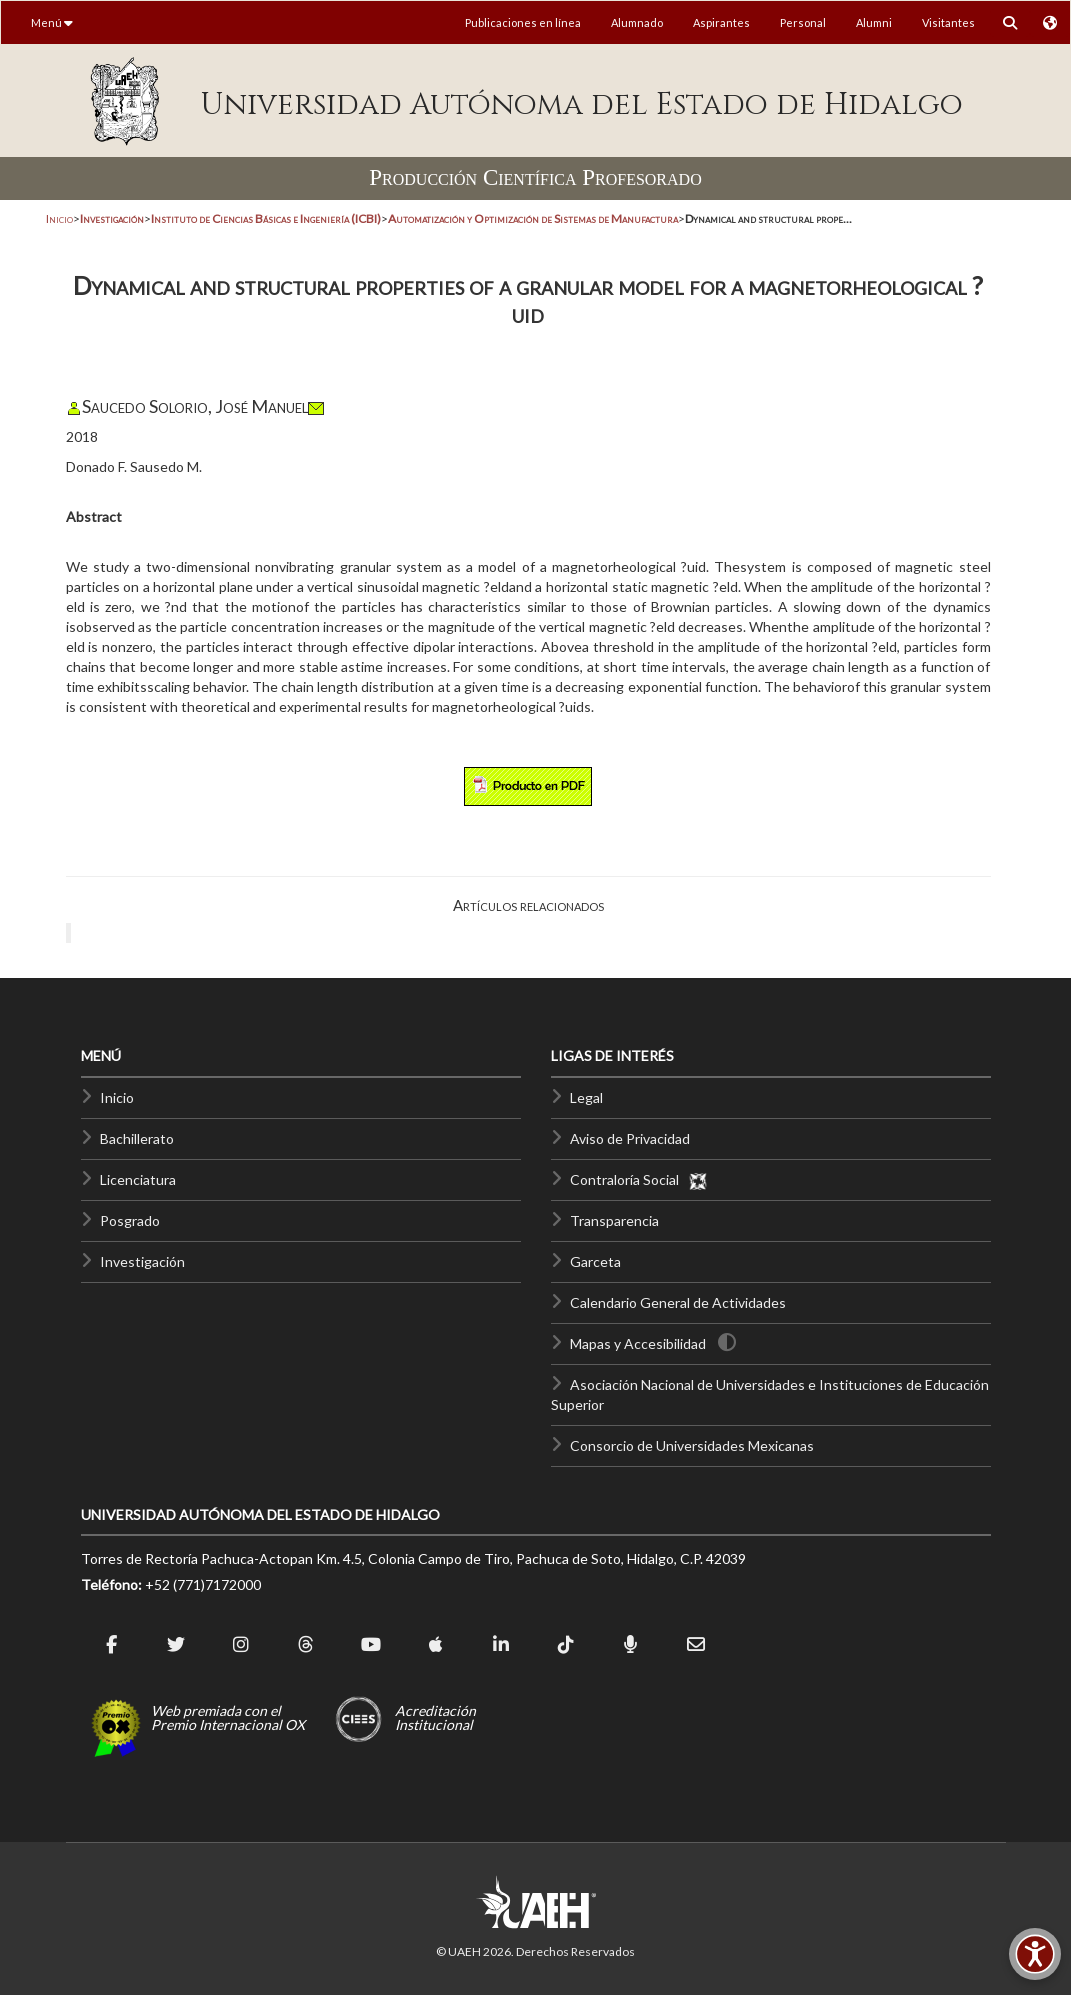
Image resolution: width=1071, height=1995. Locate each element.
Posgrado (130, 1220)
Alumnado (637, 22)
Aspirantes (721, 22)
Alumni (874, 22)
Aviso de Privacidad (630, 1138)
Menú (52, 22)
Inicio (59, 218)
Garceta (595, 1261)
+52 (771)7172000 (203, 1584)
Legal (586, 1097)
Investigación (142, 1261)
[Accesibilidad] (1035, 1954)
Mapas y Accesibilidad (638, 1343)
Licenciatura (138, 1179)
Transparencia (614, 1220)
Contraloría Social (639, 1179)
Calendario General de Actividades (678, 1302)
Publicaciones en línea (523, 22)
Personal (803, 22)
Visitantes (948, 22)
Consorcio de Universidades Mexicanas (692, 1445)
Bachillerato (137, 1138)
